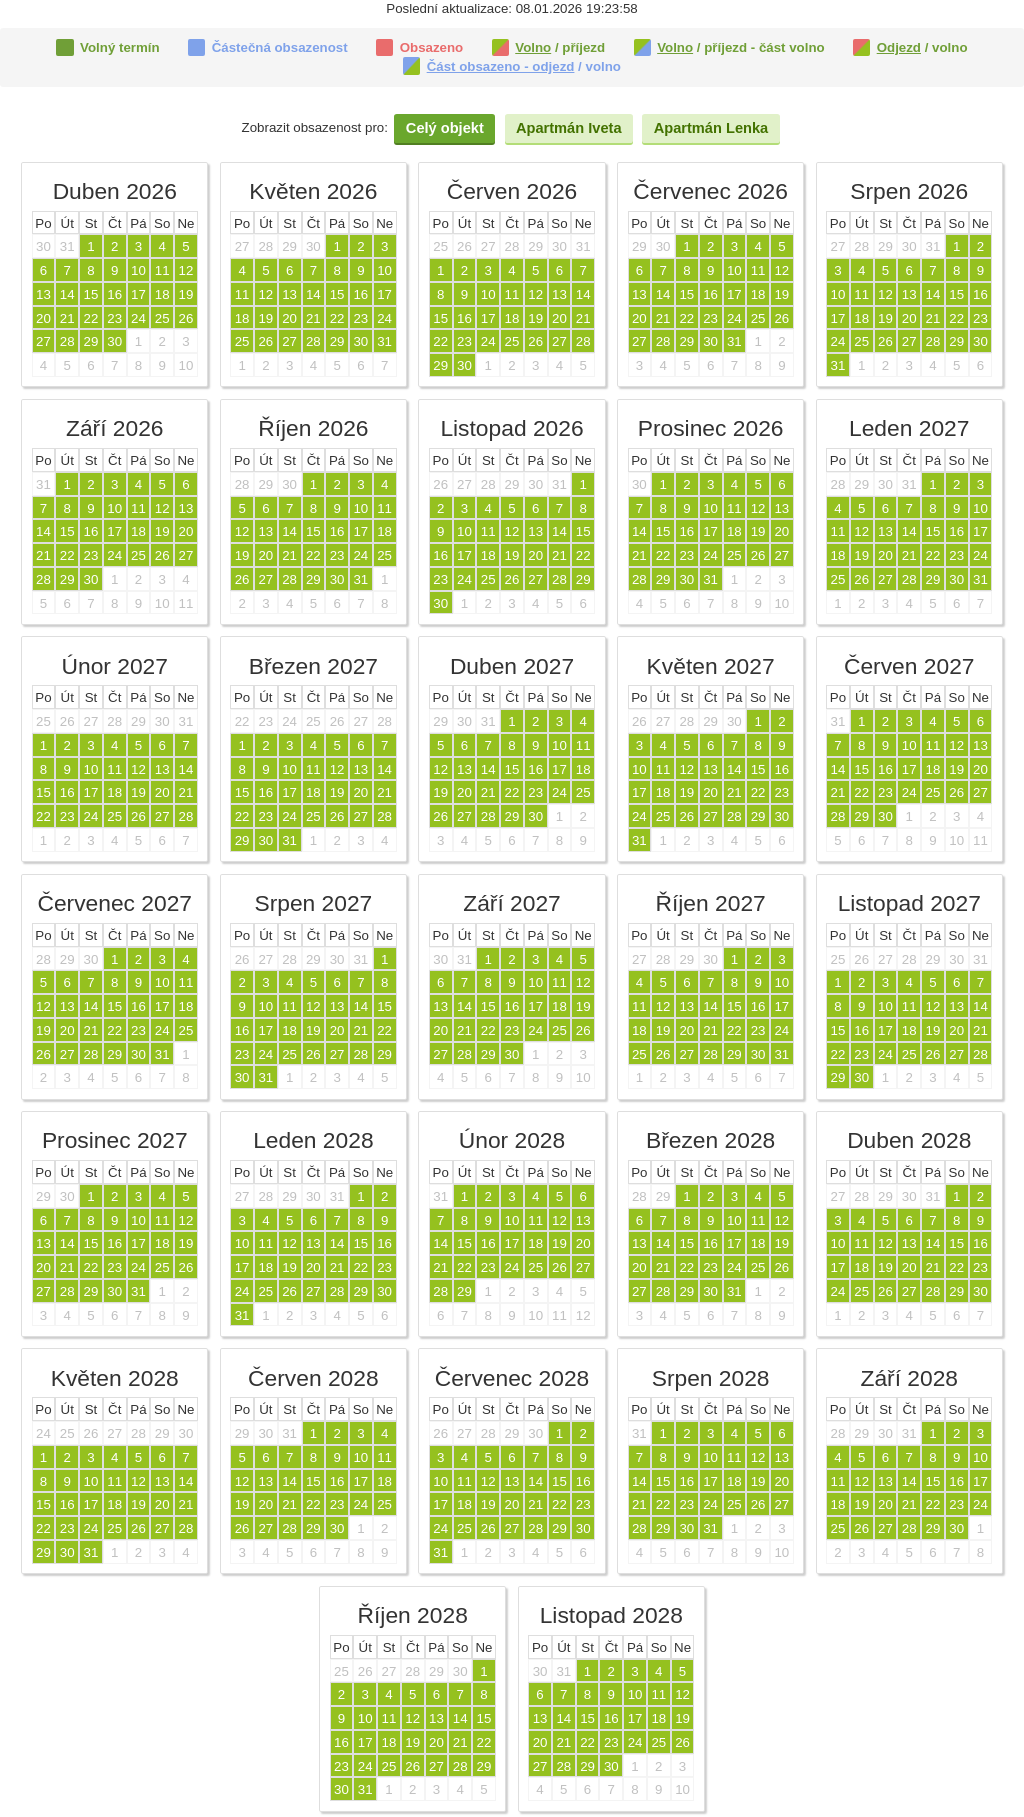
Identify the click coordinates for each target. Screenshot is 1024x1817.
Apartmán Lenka (711, 128)
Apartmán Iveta (569, 128)
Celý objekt (445, 128)
